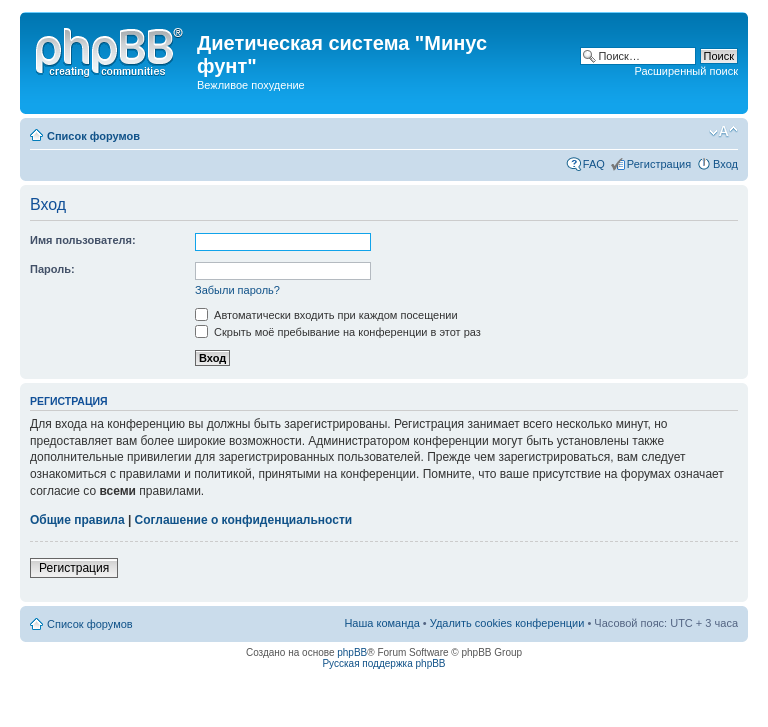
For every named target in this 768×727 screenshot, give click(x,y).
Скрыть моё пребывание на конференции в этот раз (338, 332)
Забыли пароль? (237, 290)
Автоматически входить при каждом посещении (326, 315)
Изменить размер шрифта (723, 132)
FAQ (594, 164)
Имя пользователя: (83, 240)
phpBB (352, 652)
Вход (725, 164)
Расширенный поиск (686, 71)
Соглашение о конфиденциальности (244, 520)
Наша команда (381, 623)
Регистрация (659, 164)
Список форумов (93, 136)
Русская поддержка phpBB (383, 663)
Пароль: (52, 269)
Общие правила (77, 520)
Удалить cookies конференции (507, 623)
